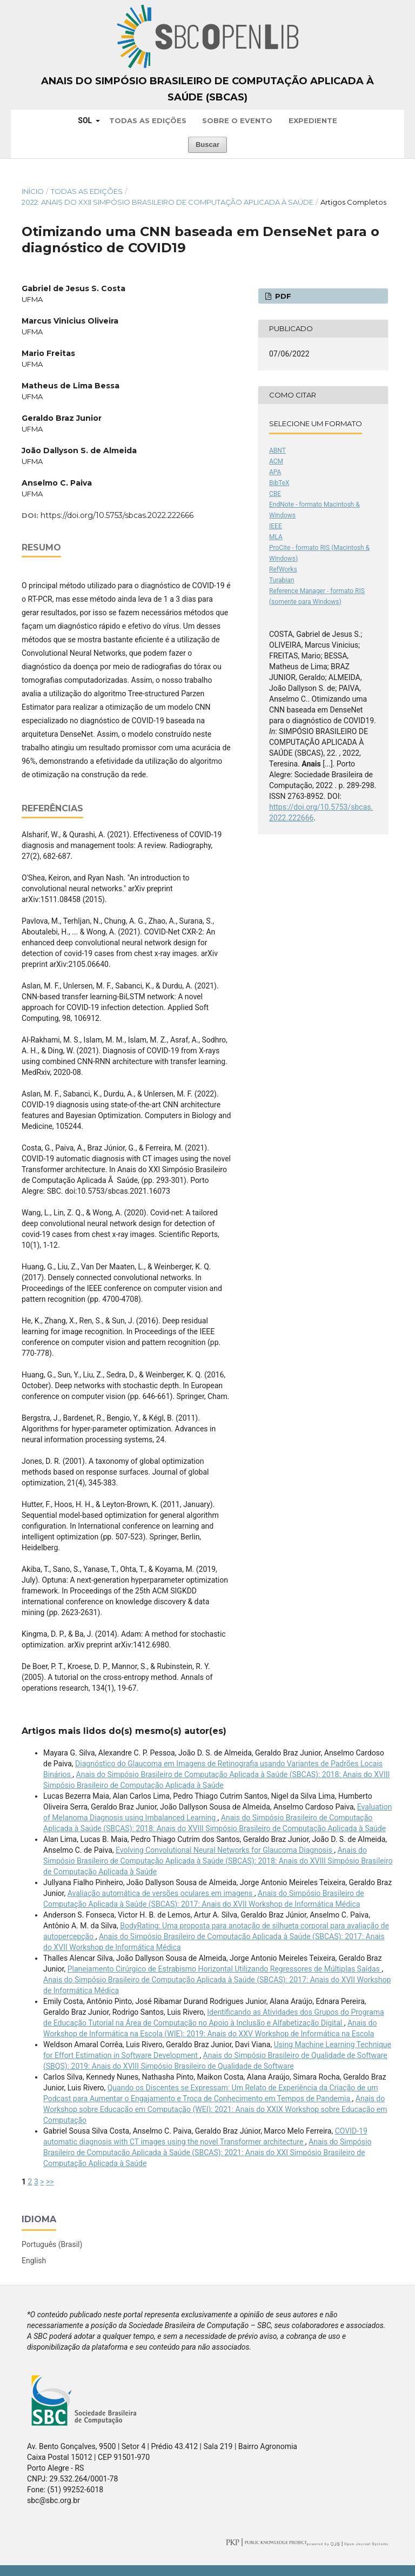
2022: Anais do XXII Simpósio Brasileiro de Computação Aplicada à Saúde (167, 202)
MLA (276, 537)
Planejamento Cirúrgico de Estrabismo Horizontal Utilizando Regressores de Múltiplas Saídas (225, 1969)
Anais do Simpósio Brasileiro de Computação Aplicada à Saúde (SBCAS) (207, 89)
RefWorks (283, 569)
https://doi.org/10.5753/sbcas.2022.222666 (117, 515)
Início (33, 191)
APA (275, 472)
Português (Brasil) (52, 2244)
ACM (276, 461)
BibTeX (279, 483)
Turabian (281, 580)
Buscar (207, 144)
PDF (282, 296)
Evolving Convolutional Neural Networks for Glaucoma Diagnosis (225, 1850)
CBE (275, 493)
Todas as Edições (147, 120)
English (34, 2260)
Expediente (313, 120)
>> (50, 2181)
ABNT (277, 450)
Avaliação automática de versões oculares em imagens (161, 1893)
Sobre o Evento (237, 120)
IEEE (275, 526)
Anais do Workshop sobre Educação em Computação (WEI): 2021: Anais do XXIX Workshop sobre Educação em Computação (215, 2109)
